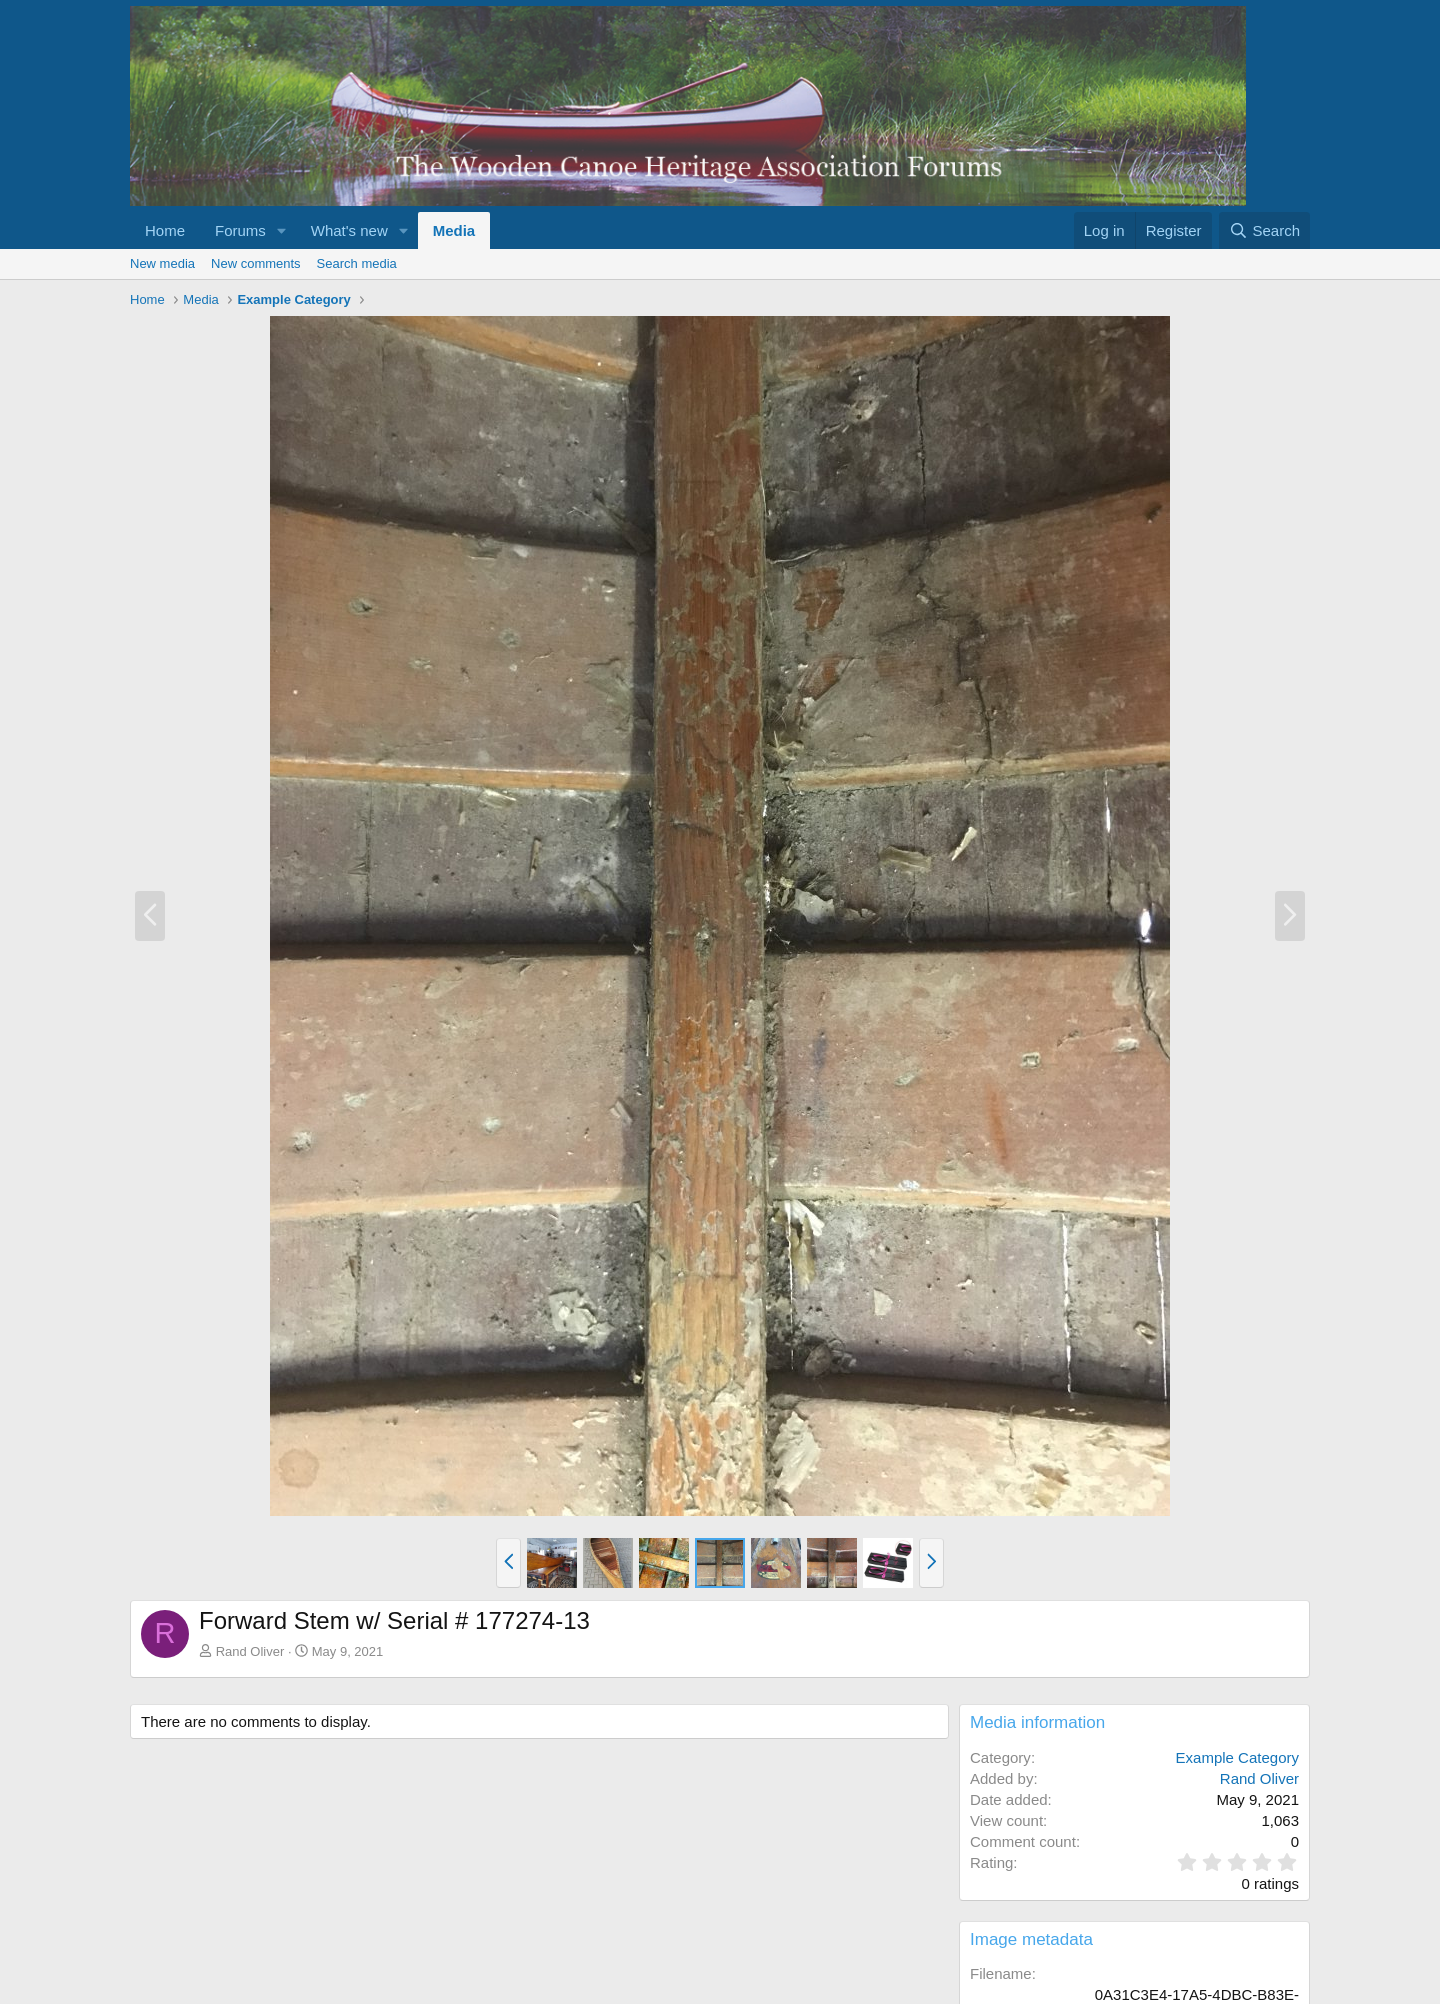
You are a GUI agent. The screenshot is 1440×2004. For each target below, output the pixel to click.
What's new (349, 230)
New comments (256, 263)
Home (165, 230)
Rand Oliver (250, 1651)
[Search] (1264, 230)
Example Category (1237, 1757)
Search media (357, 263)
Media (454, 230)
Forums (240, 230)
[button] (282, 230)
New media (162, 263)
